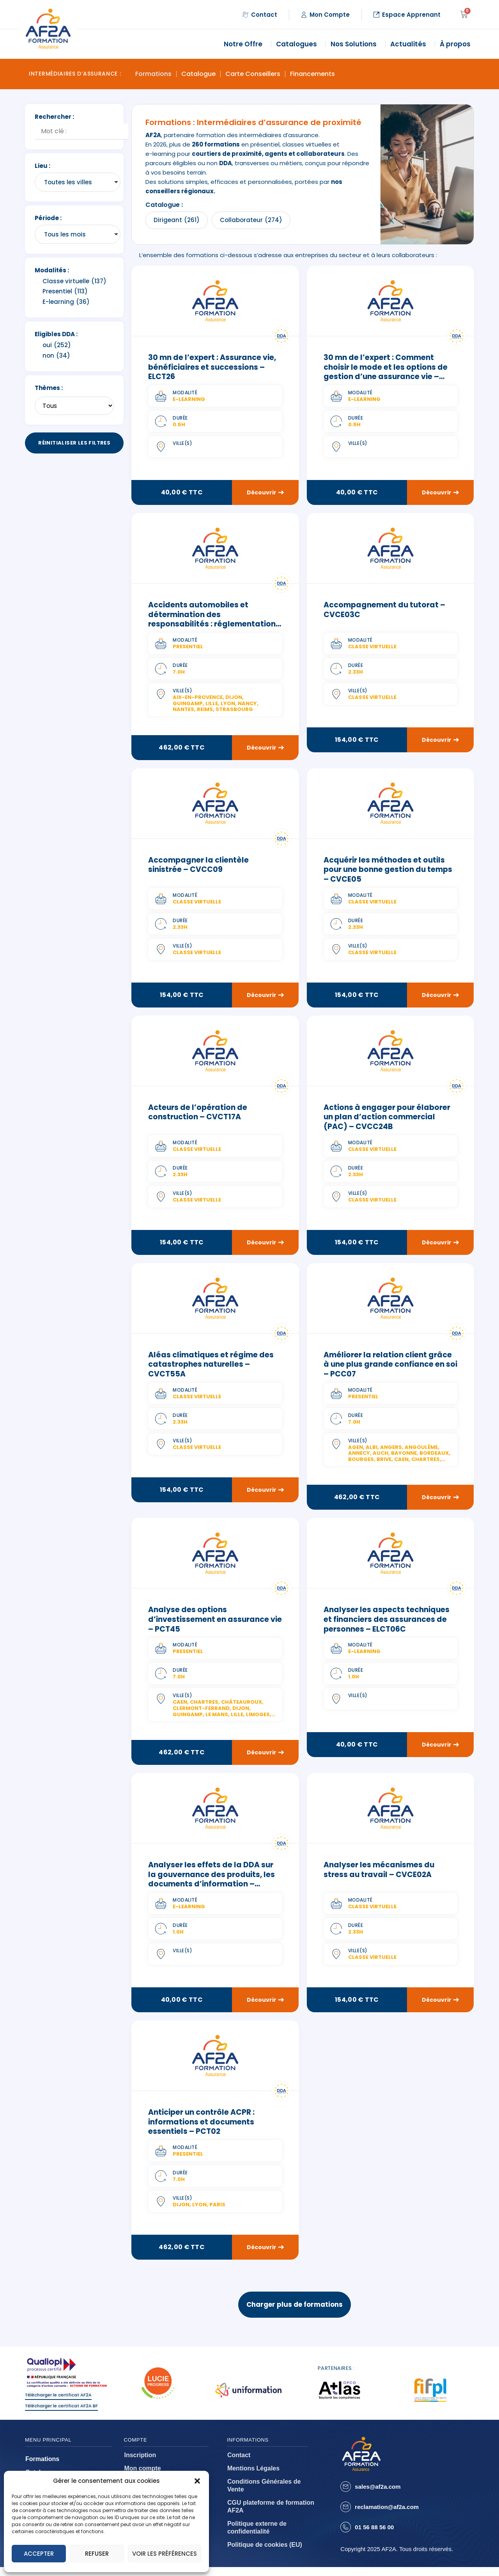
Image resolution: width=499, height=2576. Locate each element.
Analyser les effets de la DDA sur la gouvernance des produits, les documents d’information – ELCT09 (211, 1884)
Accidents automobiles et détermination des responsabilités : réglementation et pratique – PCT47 (212, 620)
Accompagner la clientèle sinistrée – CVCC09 (198, 866)
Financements (312, 73)
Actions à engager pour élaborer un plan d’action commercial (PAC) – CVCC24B (387, 1119)
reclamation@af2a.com (387, 2515)
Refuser (97, 2554)
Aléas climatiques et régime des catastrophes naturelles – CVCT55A (211, 1367)
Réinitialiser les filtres (74, 442)
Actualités (410, 44)
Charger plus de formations (294, 2310)
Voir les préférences (164, 2554)
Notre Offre (245, 44)
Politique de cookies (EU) (264, 2553)
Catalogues (298, 44)
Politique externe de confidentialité (257, 2536)
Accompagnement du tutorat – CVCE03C (384, 610)
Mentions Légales (253, 2477)
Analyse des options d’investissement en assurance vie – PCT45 (215, 1623)
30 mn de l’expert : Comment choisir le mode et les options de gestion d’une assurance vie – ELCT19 (386, 372)
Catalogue (198, 73)
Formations (153, 73)
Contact (239, 2464)
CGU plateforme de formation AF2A (270, 2515)
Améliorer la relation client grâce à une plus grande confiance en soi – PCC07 (390, 1367)
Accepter (39, 2554)
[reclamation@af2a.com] (345, 2516)
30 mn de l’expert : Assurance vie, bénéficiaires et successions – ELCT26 (212, 367)
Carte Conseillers (252, 73)
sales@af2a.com (377, 2495)
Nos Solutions (355, 44)
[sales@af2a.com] (345, 2496)
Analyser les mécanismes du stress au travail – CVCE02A (379, 1874)
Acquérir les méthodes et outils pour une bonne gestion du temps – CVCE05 (388, 871)
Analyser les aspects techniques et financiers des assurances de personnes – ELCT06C (386, 1623)
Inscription (140, 2464)
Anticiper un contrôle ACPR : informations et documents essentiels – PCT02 (201, 2127)
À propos (457, 44)
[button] (197, 2481)
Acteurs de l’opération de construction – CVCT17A (197, 1115)
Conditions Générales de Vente (264, 2494)
